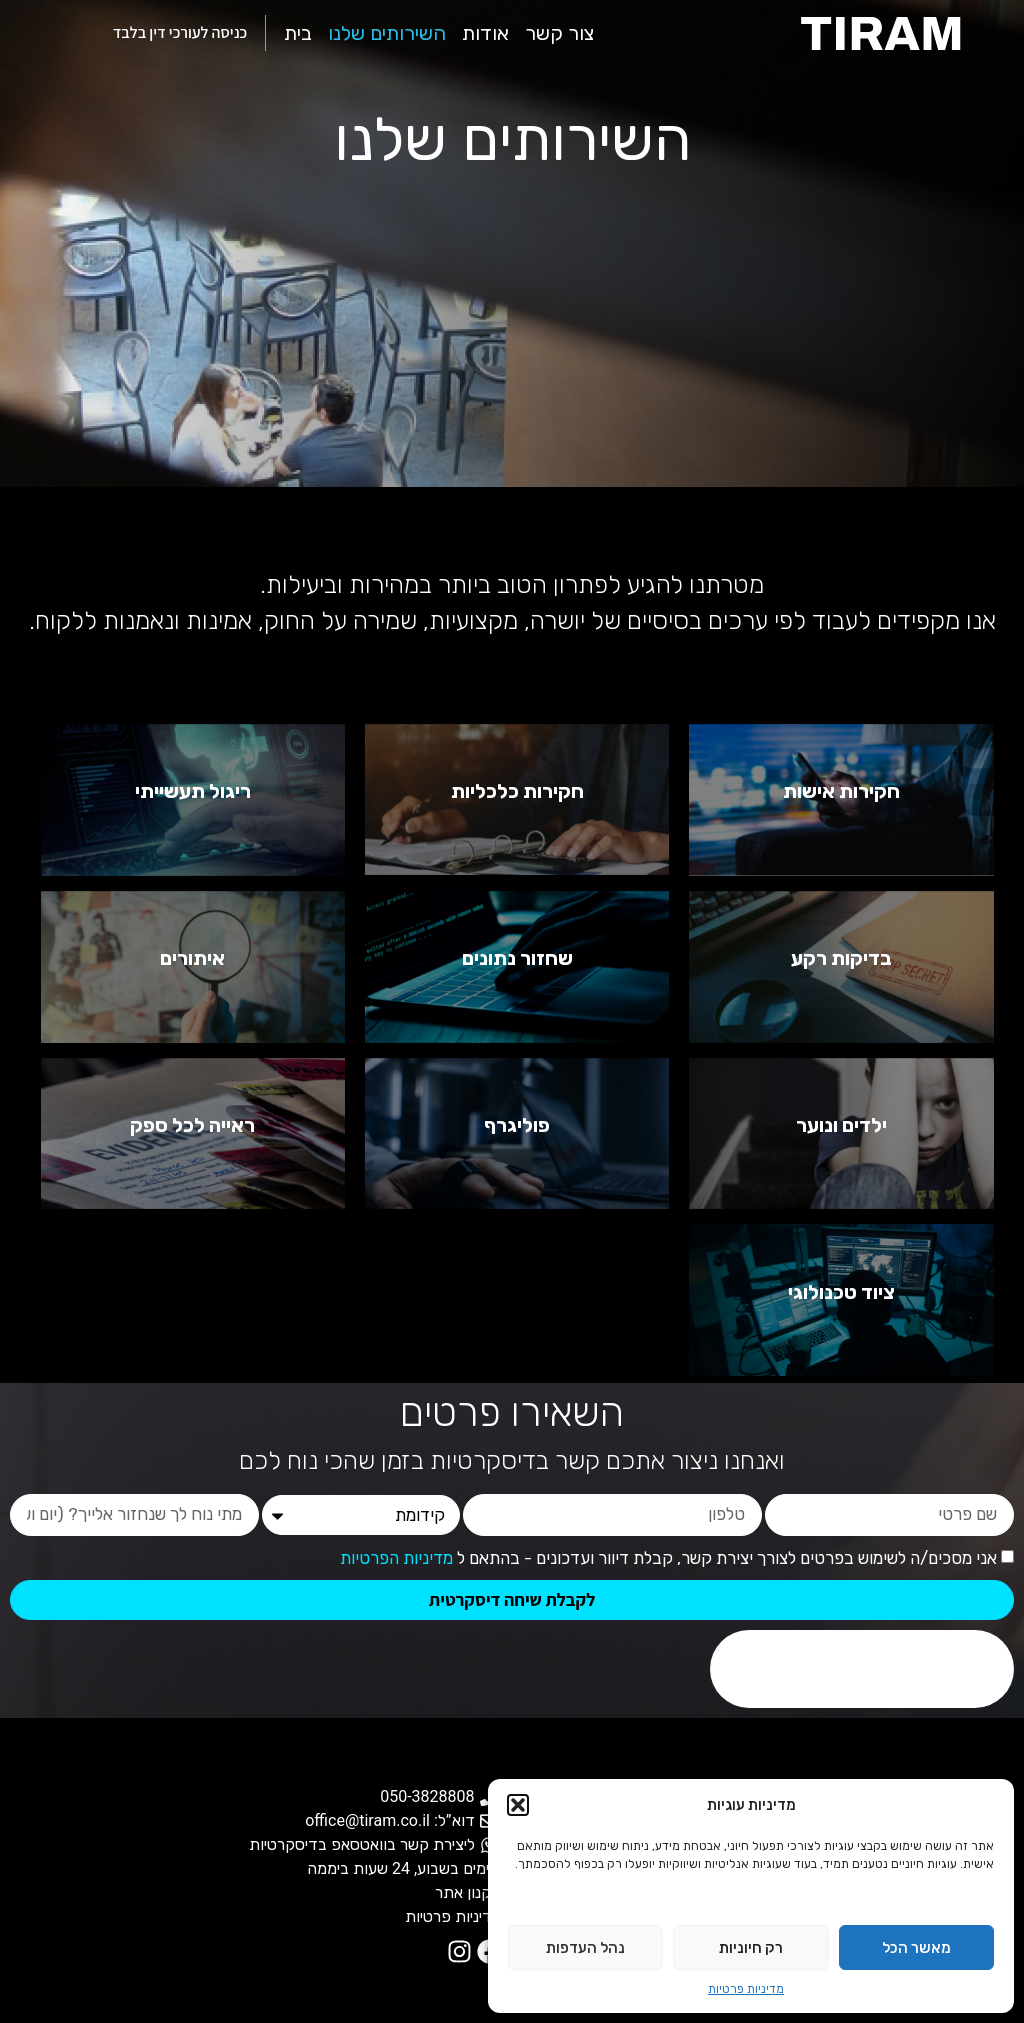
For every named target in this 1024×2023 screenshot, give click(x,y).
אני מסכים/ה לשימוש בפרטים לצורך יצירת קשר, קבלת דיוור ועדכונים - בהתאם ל (668, 1559)
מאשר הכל (916, 1948)
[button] (518, 1805)
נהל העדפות (585, 1948)
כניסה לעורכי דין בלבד (180, 32)
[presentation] (862, 1669)
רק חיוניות (751, 1948)
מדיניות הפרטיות (396, 1559)
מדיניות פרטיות (746, 1989)
